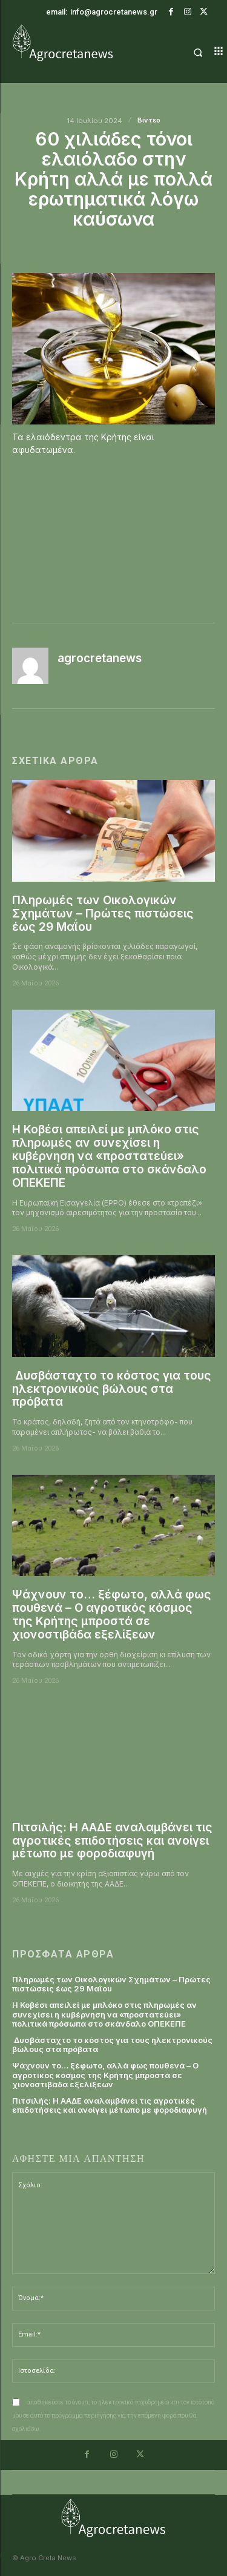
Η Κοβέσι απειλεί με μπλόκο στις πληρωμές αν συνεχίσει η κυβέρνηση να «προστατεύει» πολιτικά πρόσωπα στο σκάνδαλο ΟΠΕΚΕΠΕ (109, 1155)
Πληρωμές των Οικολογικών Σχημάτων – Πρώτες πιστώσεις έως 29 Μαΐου (103, 913)
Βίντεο (148, 120)
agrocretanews (100, 658)
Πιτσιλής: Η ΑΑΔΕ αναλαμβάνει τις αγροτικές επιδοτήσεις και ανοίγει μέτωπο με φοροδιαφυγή (112, 1840)
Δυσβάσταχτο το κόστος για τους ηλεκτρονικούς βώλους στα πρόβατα (111, 1389)
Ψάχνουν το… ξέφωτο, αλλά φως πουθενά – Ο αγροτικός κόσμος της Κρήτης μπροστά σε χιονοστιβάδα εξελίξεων (111, 1615)
